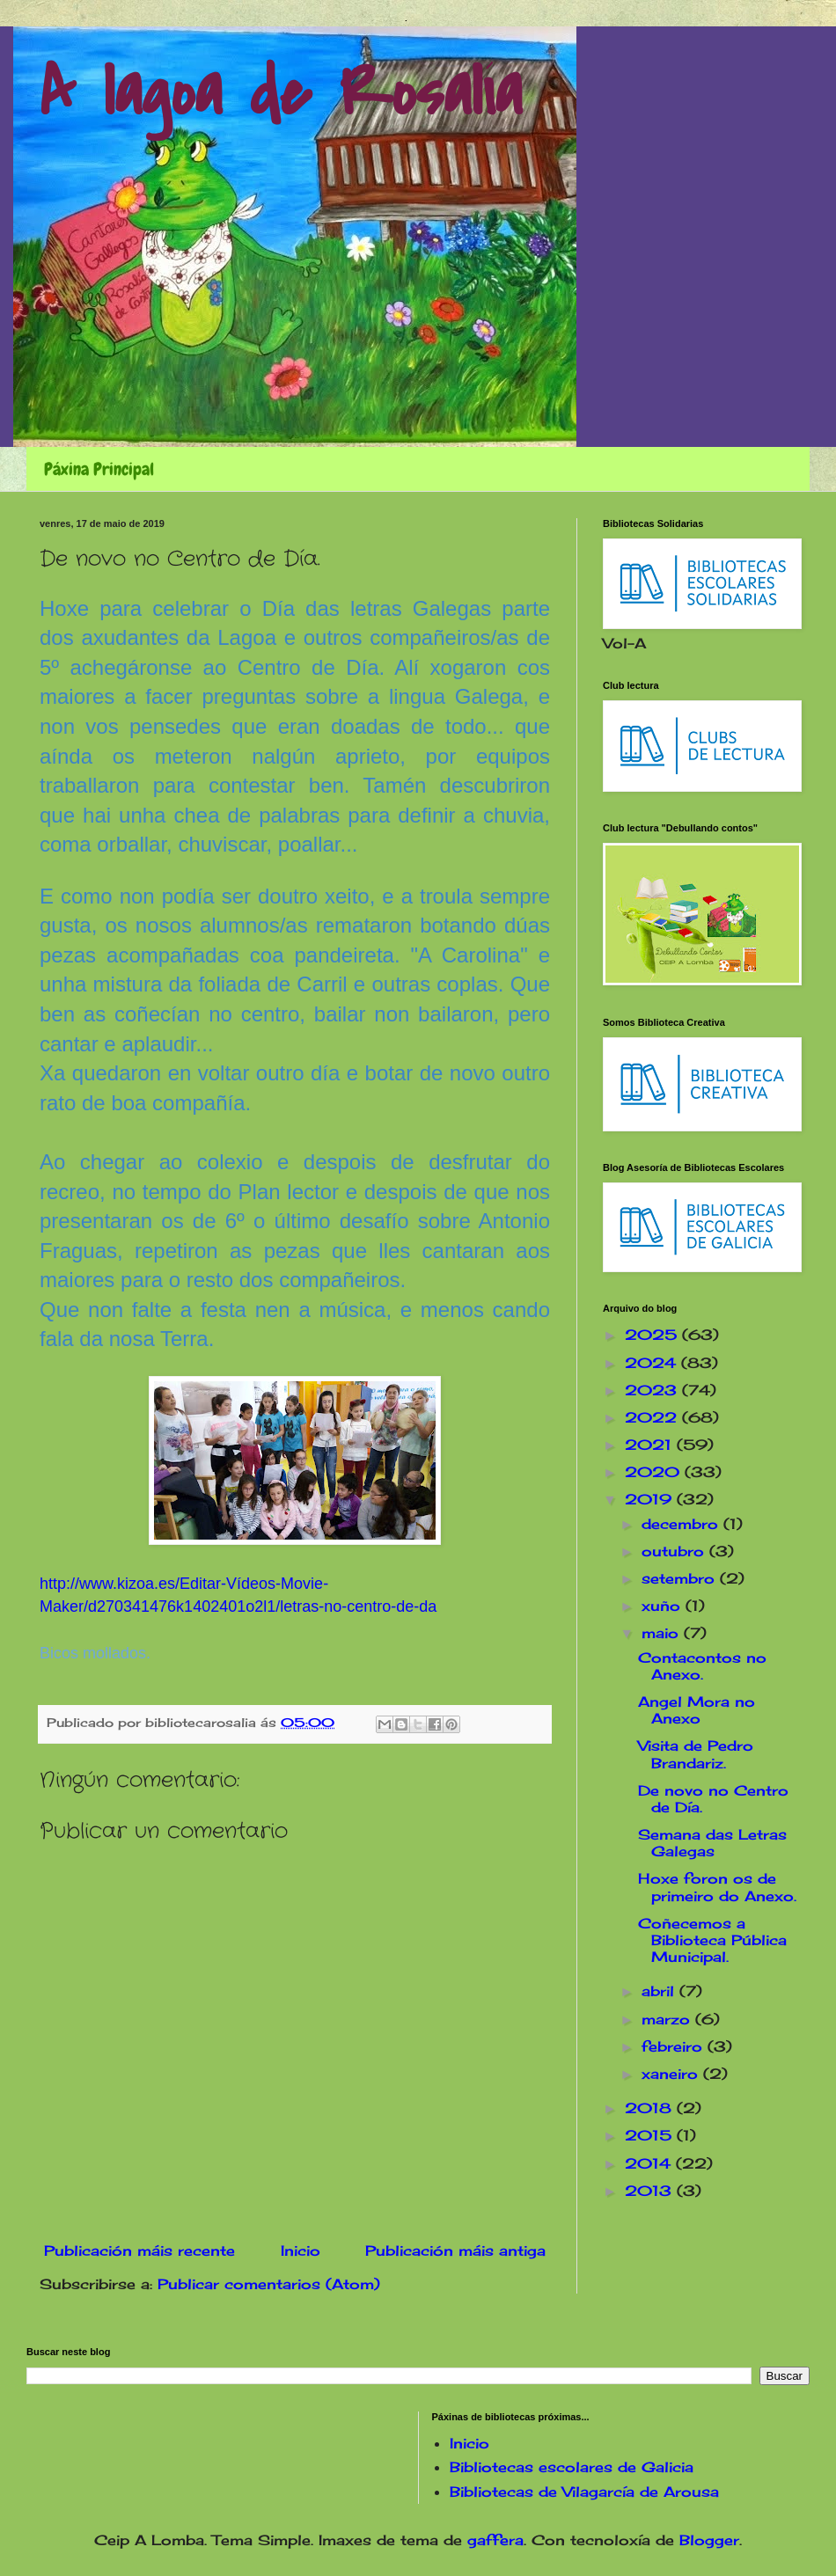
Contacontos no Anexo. (702, 1666)
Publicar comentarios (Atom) (269, 2284)
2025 (653, 1334)
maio (663, 1633)
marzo (668, 2019)
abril (660, 1991)
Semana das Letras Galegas (712, 1843)
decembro (682, 1524)
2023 (653, 1390)
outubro (675, 1551)
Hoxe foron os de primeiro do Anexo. (717, 1887)
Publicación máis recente (139, 2250)
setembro (681, 1578)
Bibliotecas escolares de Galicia (571, 2467)
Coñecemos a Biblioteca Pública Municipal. (712, 1939)
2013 (651, 2190)
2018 (651, 2108)
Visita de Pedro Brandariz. (695, 1754)
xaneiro (672, 2073)
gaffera (495, 2540)
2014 (650, 2163)
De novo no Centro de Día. (713, 1799)
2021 (651, 1444)
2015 (651, 2135)
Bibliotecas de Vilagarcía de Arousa (584, 2491)
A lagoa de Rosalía (281, 93)
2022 (653, 1417)
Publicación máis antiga (455, 2250)
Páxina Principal (99, 468)
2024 (653, 1363)
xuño (664, 1605)
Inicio (300, 2250)
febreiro (675, 2046)
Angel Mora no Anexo (696, 1710)
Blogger (709, 2540)
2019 (651, 1499)
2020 (655, 1472)
